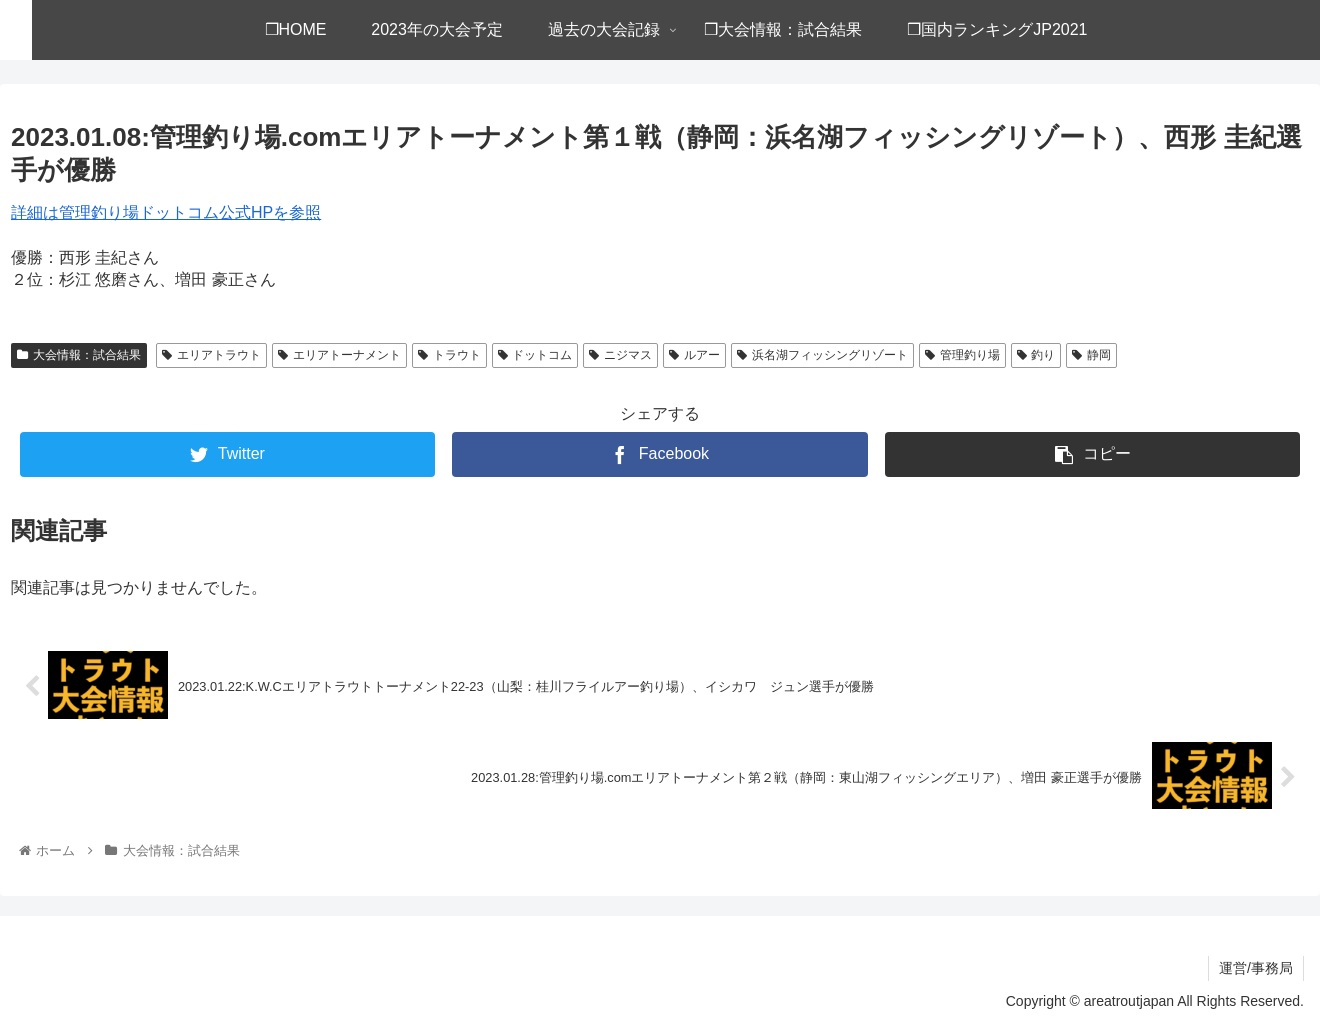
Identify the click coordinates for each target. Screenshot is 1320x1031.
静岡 (1091, 355)
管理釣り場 (962, 355)
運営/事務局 (1256, 968)
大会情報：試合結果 (79, 355)
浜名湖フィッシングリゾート (822, 355)
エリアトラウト (211, 355)
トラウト (449, 355)
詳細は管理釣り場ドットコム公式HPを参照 (166, 212)
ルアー (694, 355)
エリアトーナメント (339, 355)
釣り (1036, 355)
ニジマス (620, 355)
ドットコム (535, 355)
